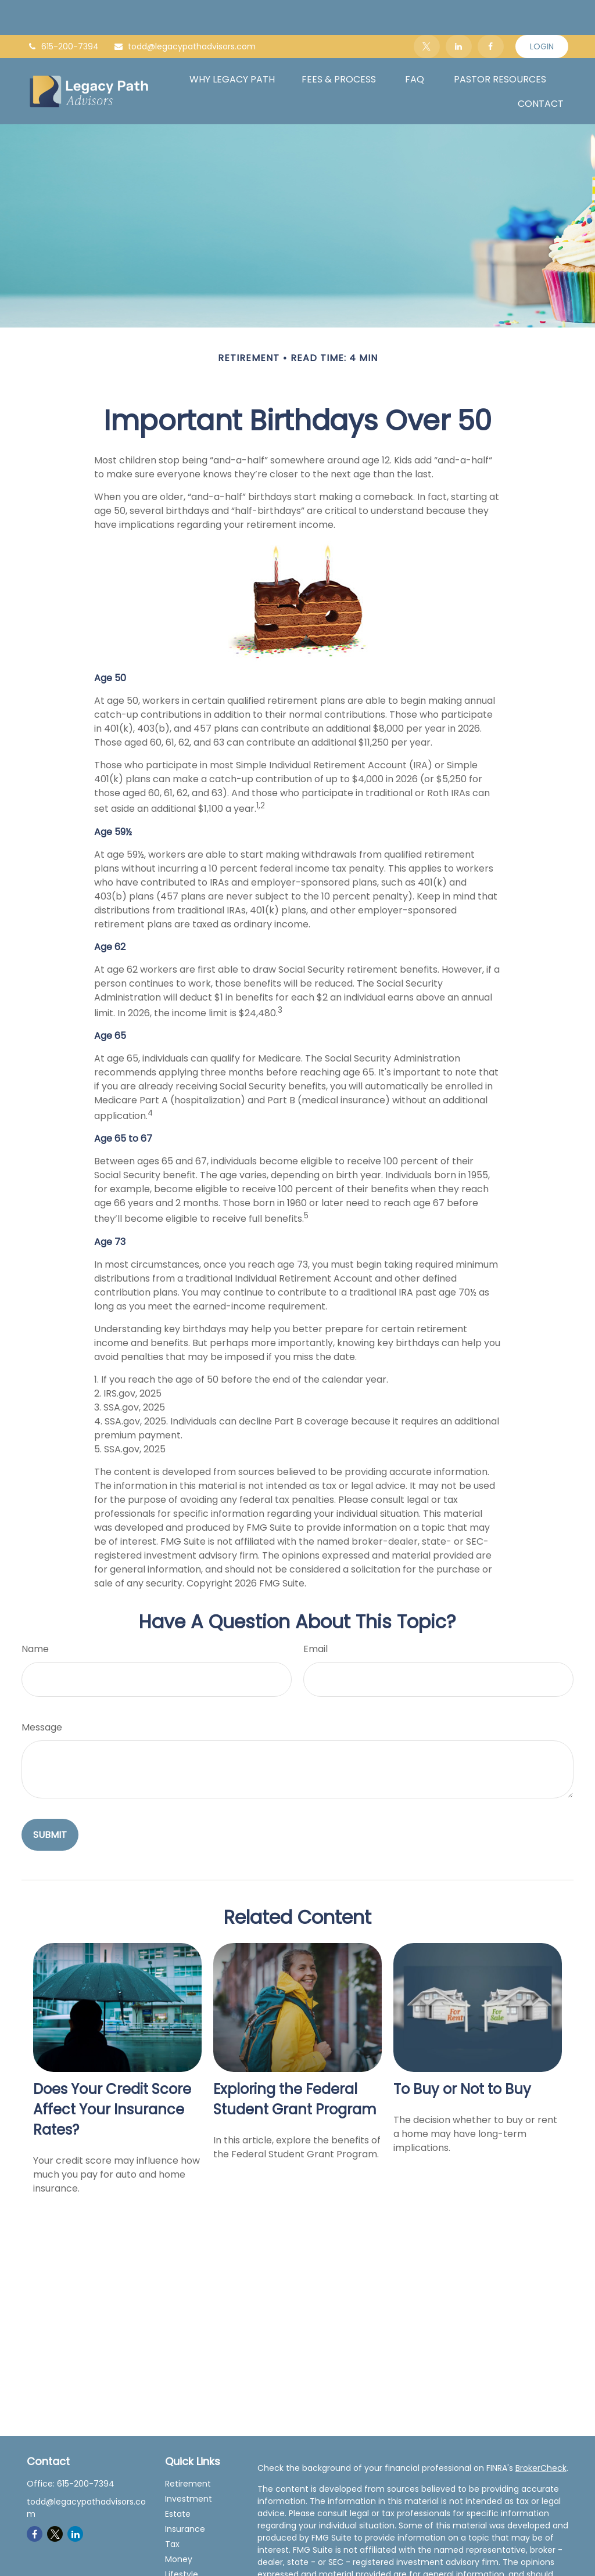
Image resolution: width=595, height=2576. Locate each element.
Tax (172, 2509)
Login (542, 11)
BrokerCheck (541, 2433)
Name (35, 1614)
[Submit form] (49, 1800)
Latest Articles (193, 2554)
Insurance (185, 2494)
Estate (178, 2479)
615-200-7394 (63, 11)
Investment (188, 2464)
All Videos (184, 2569)
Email (315, 1614)
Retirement (188, 2449)
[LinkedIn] (459, 11)
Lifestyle (181, 2539)
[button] (232, 44)
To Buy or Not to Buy (462, 2054)
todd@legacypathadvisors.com (184, 11)
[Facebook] (491, 11)
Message (41, 1692)
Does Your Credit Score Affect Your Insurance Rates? (112, 2074)
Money (178, 2524)
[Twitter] (427, 11)
